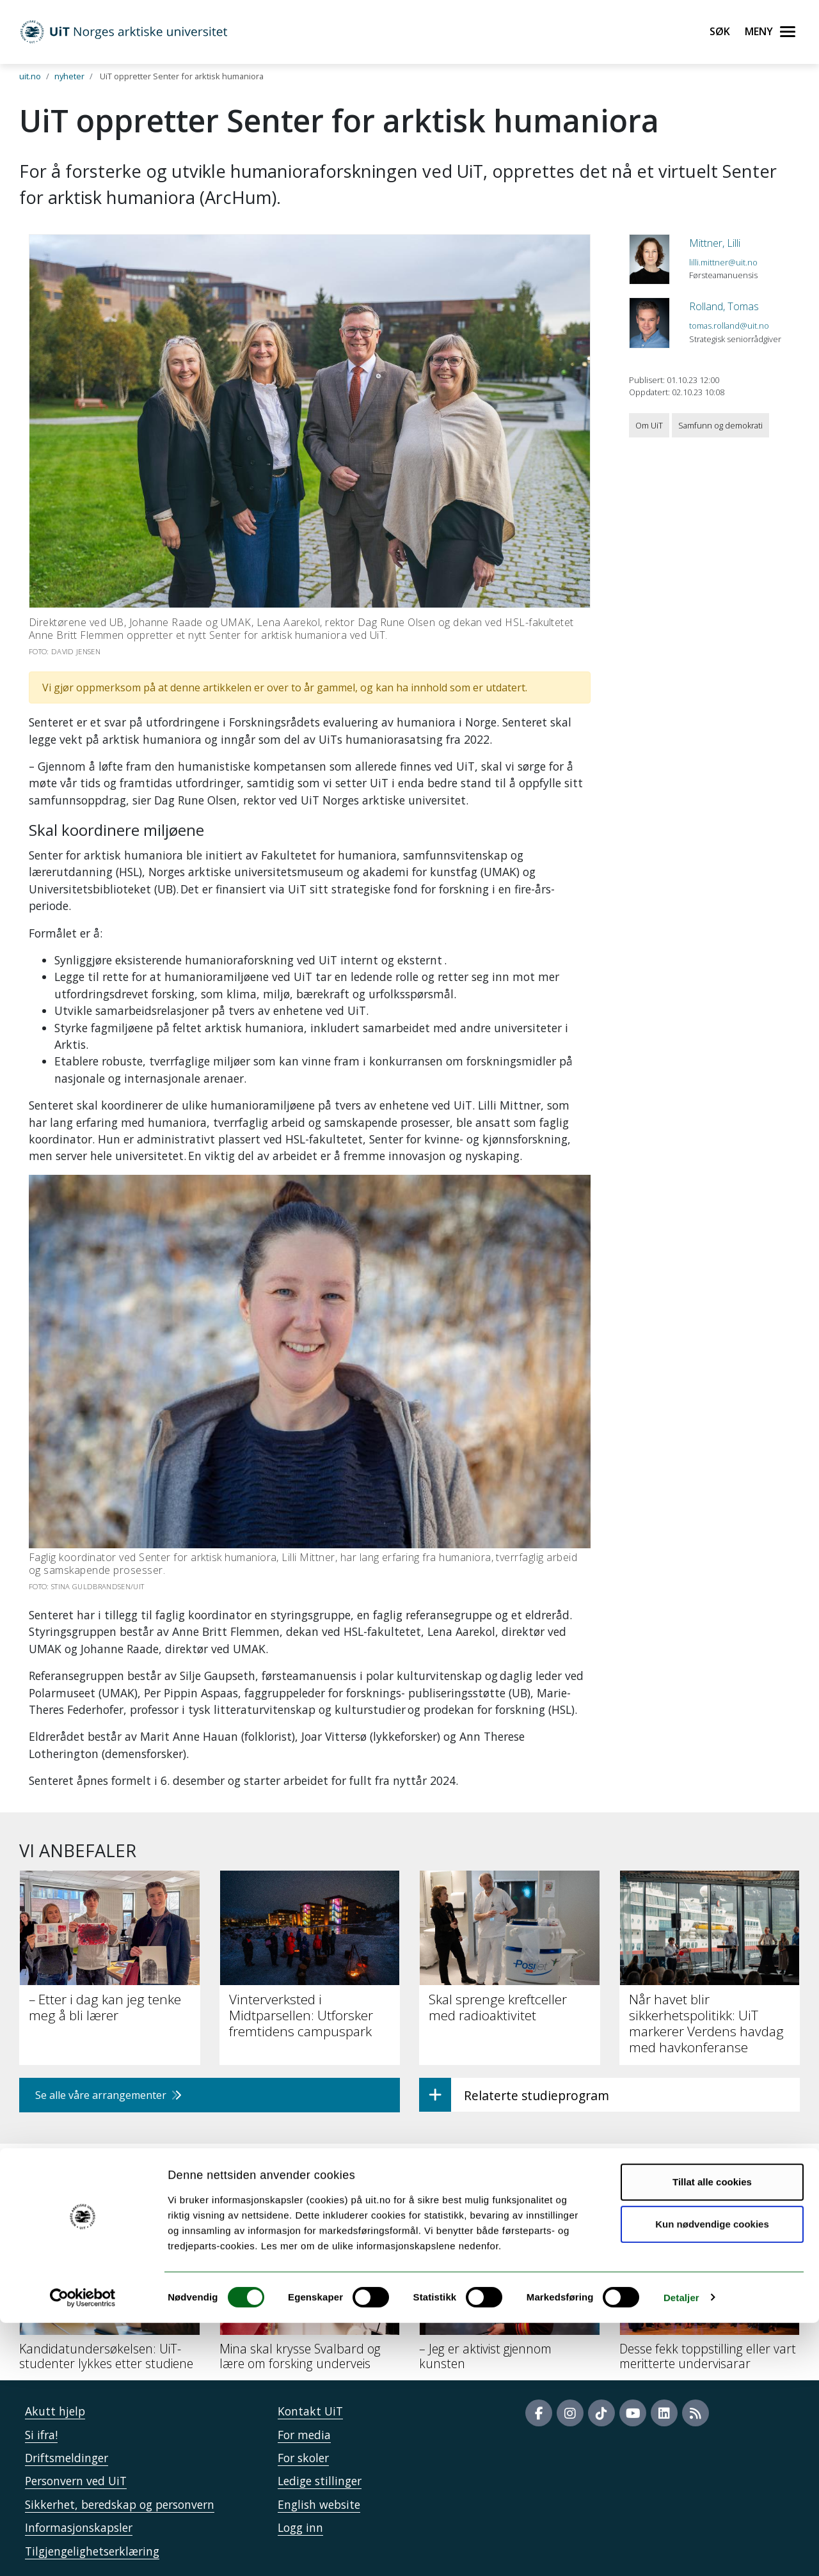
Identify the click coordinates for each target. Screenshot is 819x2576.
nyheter (69, 76)
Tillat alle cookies (712, 2435)
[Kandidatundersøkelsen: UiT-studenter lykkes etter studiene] (109, 2300)
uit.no (30, 76)
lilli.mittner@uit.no (723, 262)
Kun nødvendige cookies (712, 2477)
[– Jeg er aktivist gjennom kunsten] (509, 2300)
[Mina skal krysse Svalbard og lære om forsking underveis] (310, 2300)
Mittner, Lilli (714, 243)
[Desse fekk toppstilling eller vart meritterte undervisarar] (709, 2300)
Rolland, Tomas (724, 306)
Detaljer (681, 2550)
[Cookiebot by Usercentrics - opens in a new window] (83, 2551)
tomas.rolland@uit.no (729, 325)
